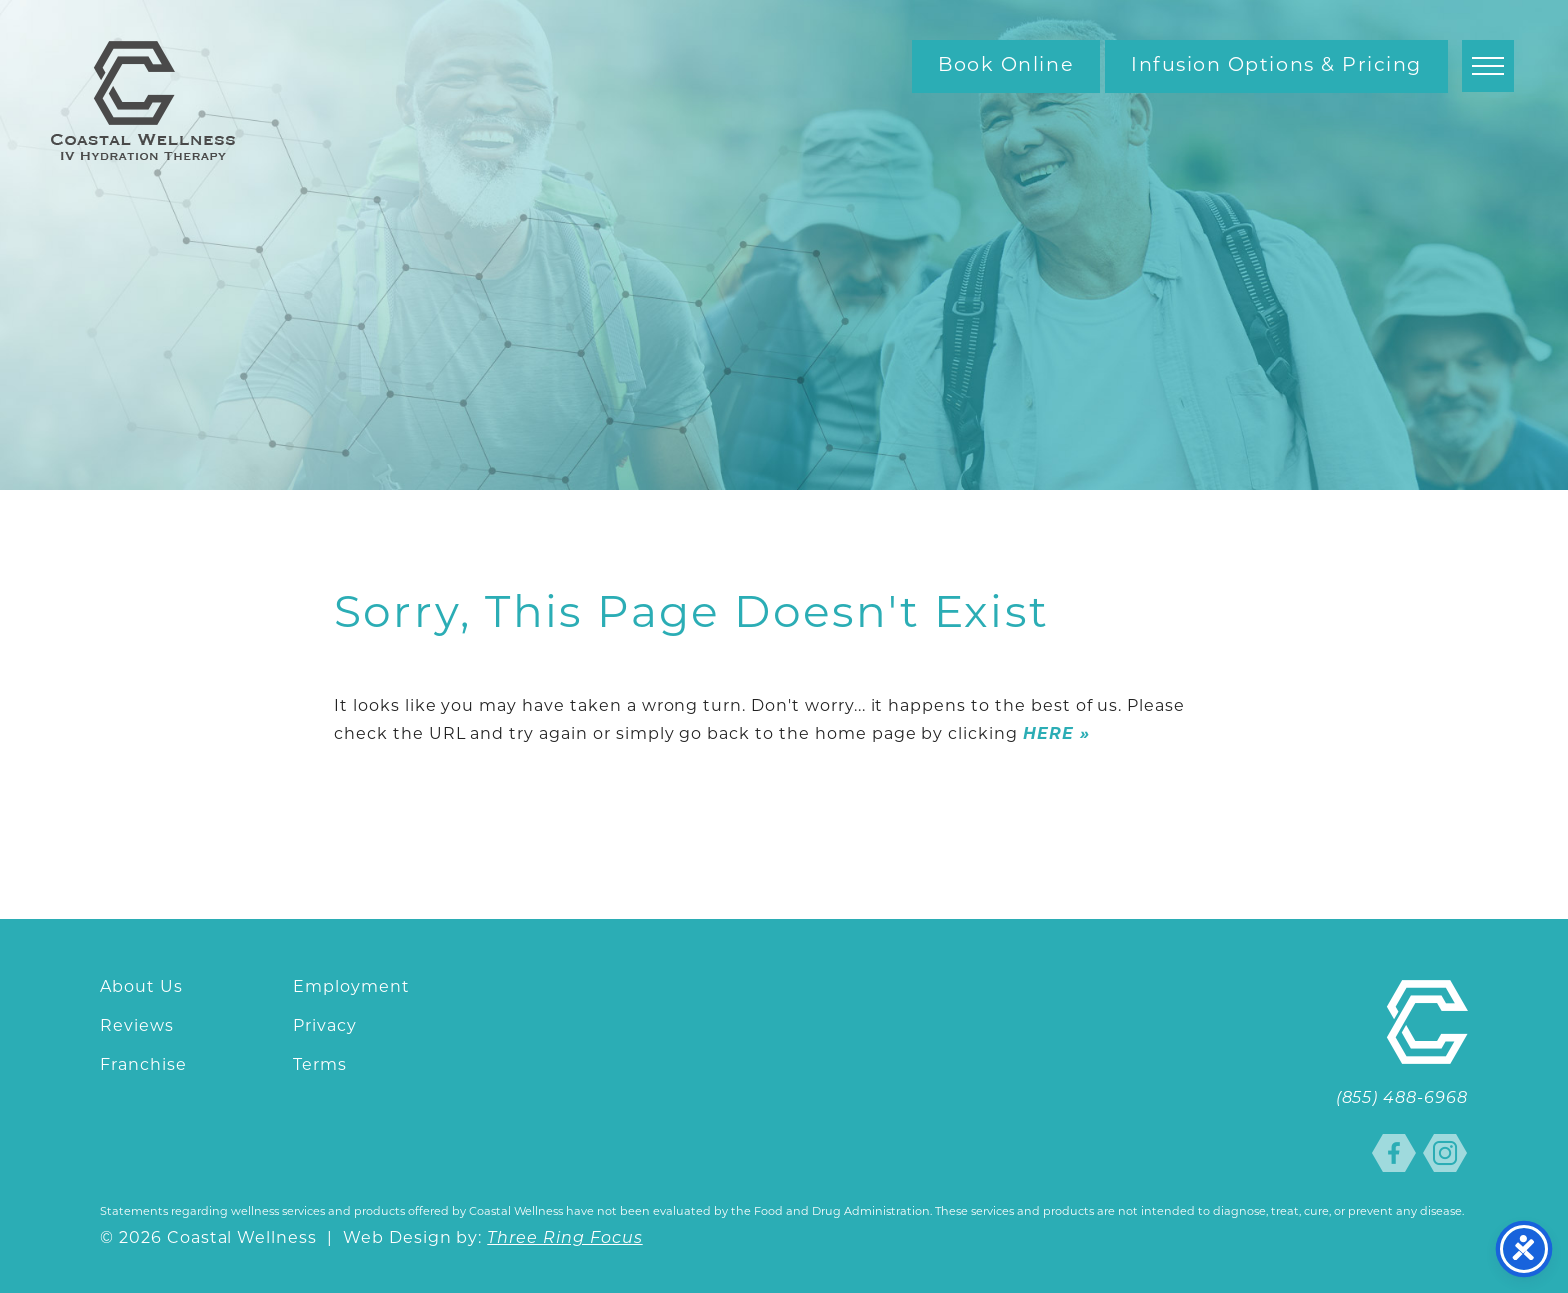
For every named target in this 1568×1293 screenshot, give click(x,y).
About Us (141, 988)
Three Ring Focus (564, 1239)
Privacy (325, 1027)
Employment (351, 988)
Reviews (137, 1027)
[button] (1488, 66)
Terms (320, 1066)
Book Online (1006, 66)
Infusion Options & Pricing (1276, 66)
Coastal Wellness (143, 100)
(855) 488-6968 (1402, 1099)
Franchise (143, 1066)
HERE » (1056, 735)
